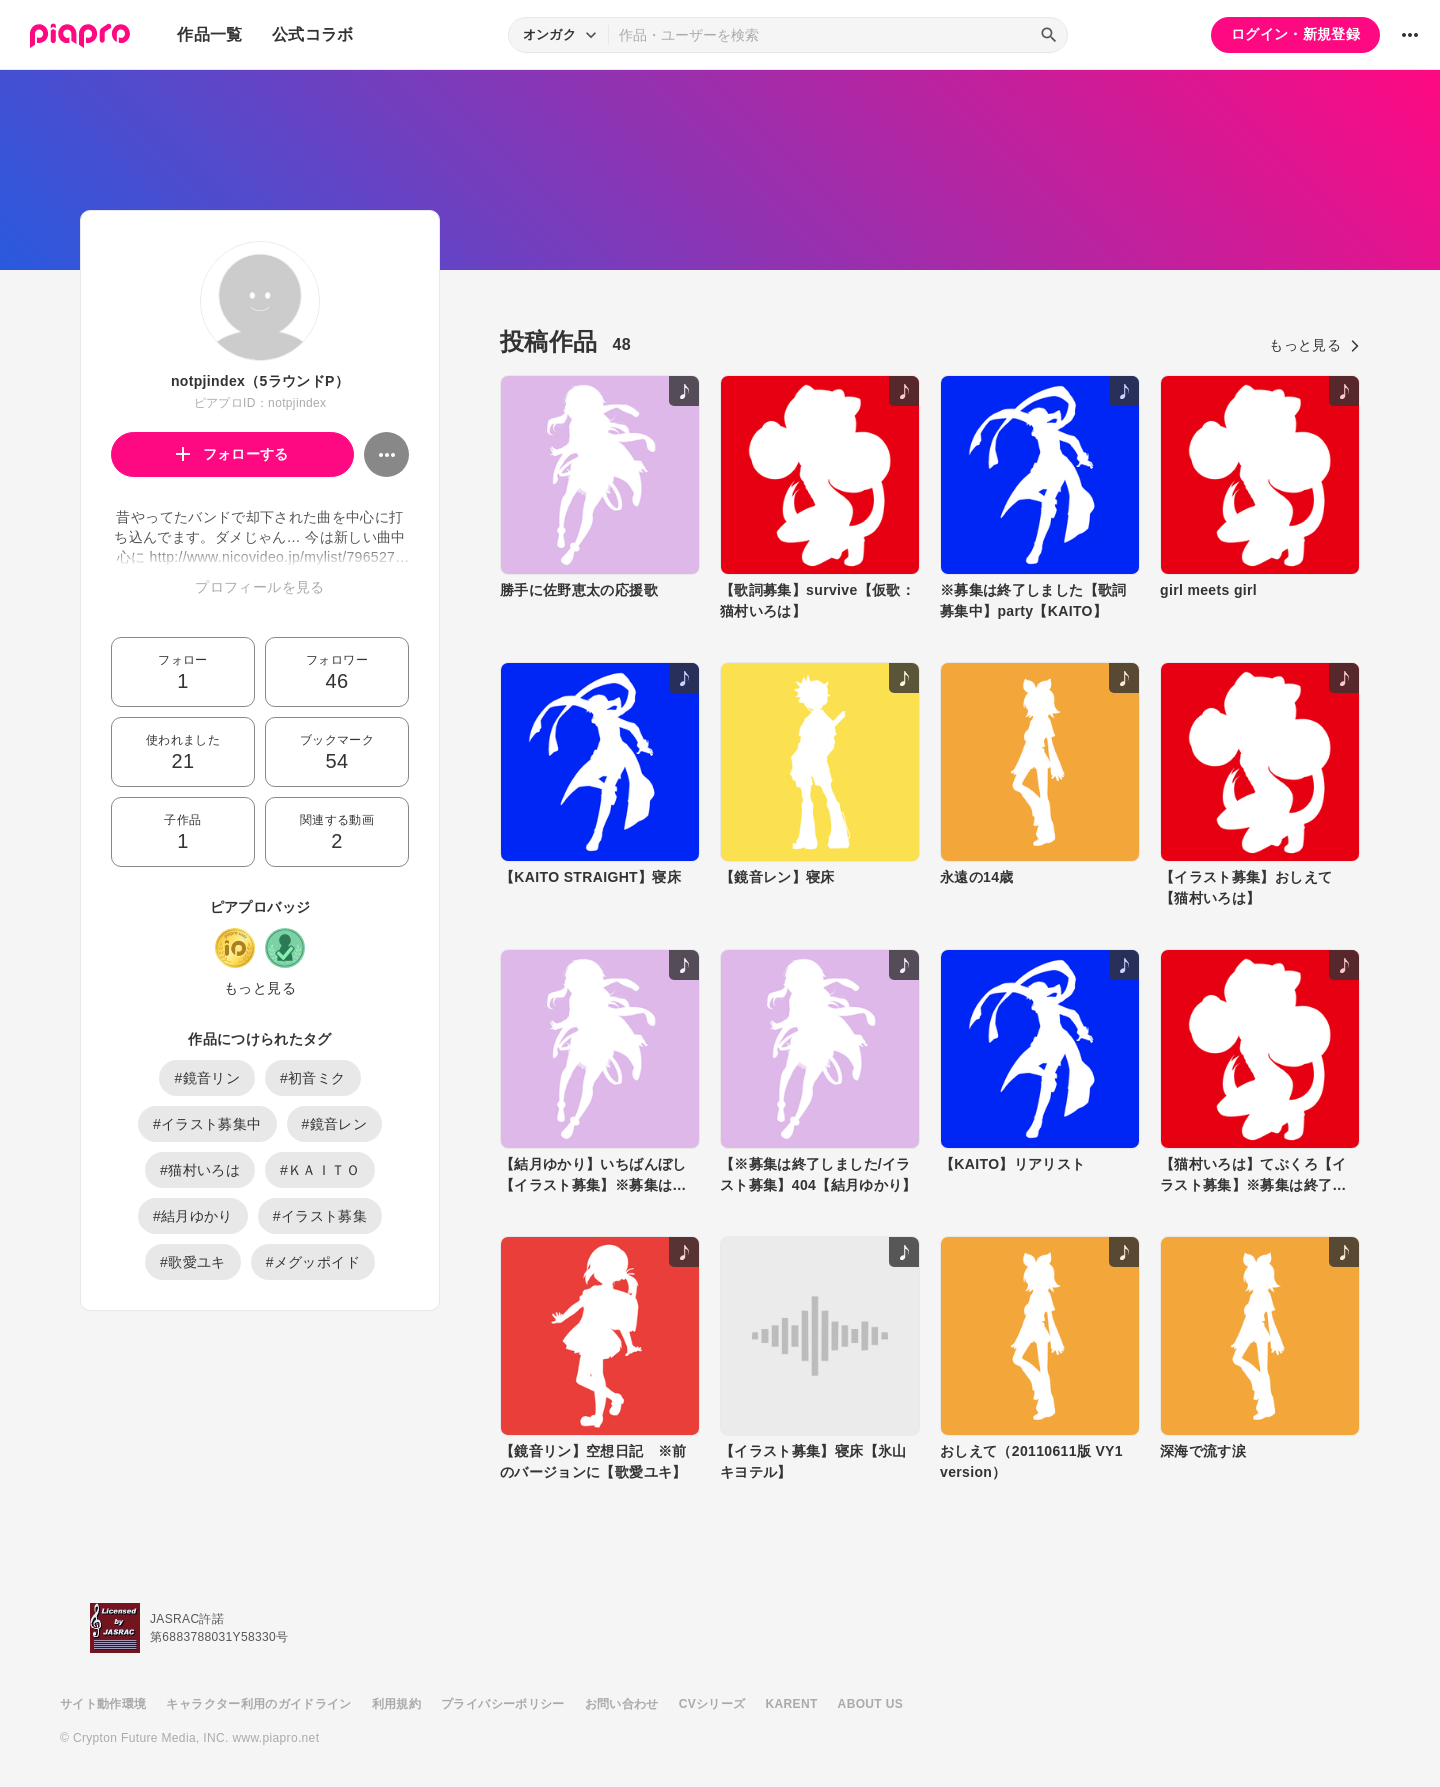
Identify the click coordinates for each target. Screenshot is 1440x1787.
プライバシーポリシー (503, 1704)
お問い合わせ (622, 1704)
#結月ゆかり (193, 1216)
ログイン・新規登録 (1295, 34)
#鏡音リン (207, 1078)
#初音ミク (313, 1078)
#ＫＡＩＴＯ (320, 1170)
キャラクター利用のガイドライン (258, 1704)
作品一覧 (209, 34)
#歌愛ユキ (193, 1262)
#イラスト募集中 (207, 1124)
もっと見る (260, 988)
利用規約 (396, 1704)
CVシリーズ (712, 1704)
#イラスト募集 (320, 1216)
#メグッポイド (313, 1262)
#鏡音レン (335, 1124)
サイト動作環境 (103, 1704)
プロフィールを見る (259, 587)
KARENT (792, 1704)
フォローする (232, 454)
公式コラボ (313, 34)
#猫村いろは (200, 1170)
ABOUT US (870, 1704)
